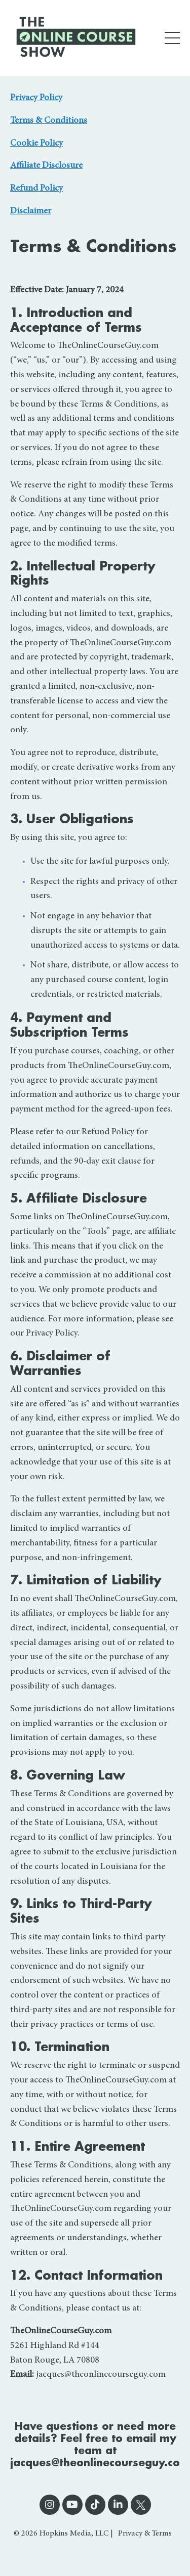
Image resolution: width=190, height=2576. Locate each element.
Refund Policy (36, 188)
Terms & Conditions (48, 120)
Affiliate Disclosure (46, 165)
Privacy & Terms (145, 2533)
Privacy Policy (36, 98)
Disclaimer (30, 211)
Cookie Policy (36, 143)
